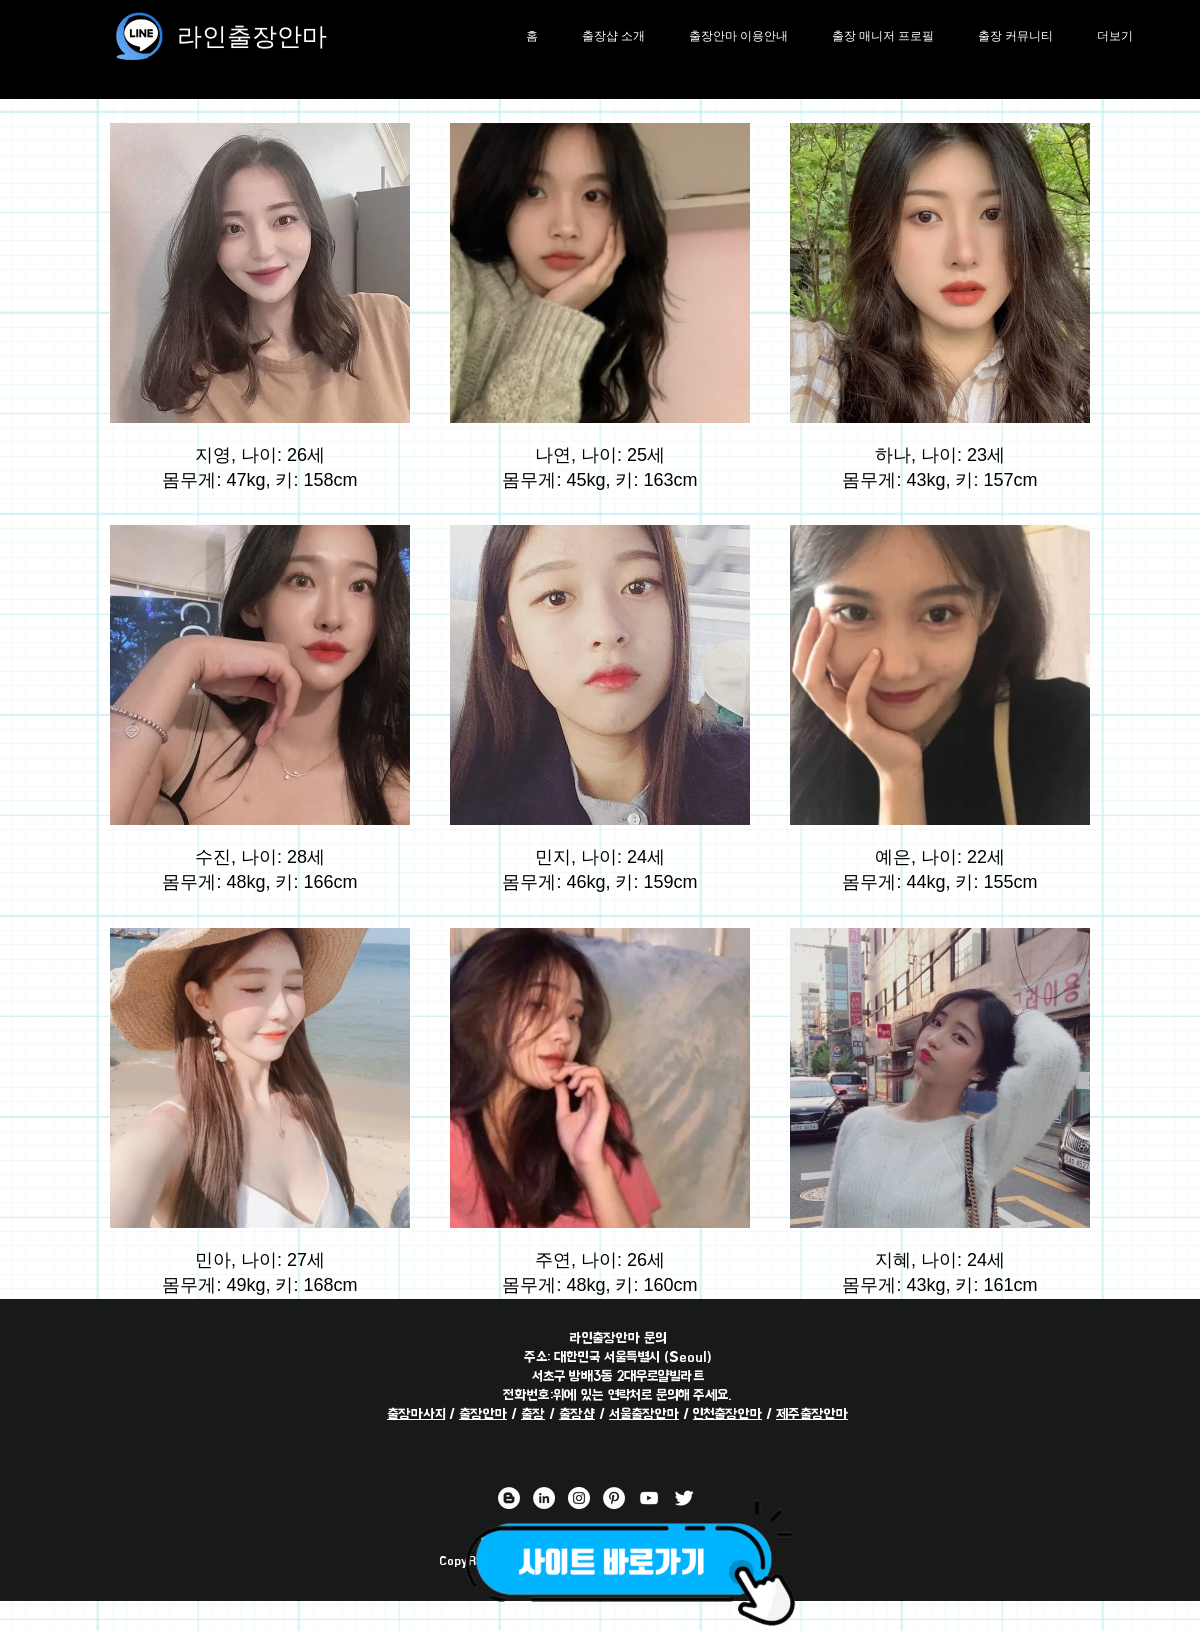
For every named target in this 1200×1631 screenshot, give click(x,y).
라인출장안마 (252, 35)
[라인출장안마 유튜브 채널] (649, 1498)
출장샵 (577, 1413)
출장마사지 (416, 1413)
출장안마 (483, 1413)
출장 (533, 1413)
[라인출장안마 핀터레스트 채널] (614, 1498)
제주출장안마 (812, 1413)
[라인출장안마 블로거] (509, 1498)
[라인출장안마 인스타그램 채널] (579, 1498)
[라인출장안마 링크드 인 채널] (544, 1498)
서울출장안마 (644, 1413)
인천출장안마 (727, 1413)
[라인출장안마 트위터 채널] (684, 1498)
